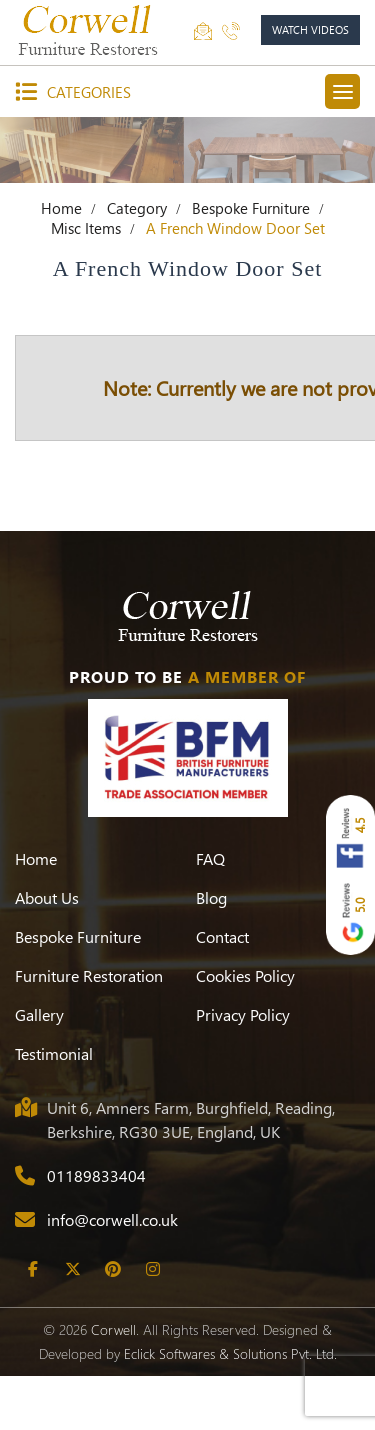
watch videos (310, 29)
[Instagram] (152, 1323)
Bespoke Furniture (251, 262)
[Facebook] (32, 1323)
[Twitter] (72, 1323)
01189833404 (96, 1229)
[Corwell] (90, 30)
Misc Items (86, 282)
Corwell (113, 1383)
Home (61, 262)
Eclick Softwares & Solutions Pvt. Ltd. (230, 1407)
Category (137, 262)
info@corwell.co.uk (112, 1273)
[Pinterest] (112, 1323)
